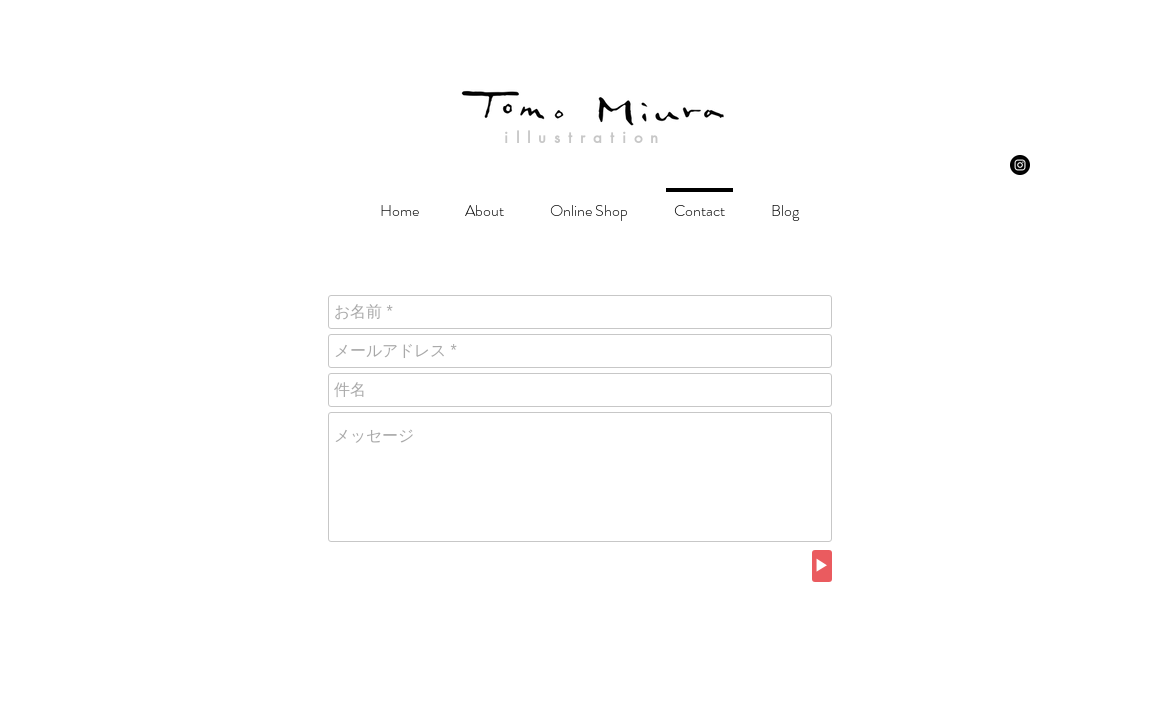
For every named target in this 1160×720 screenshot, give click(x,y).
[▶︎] (822, 566)
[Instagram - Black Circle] (1020, 165)
